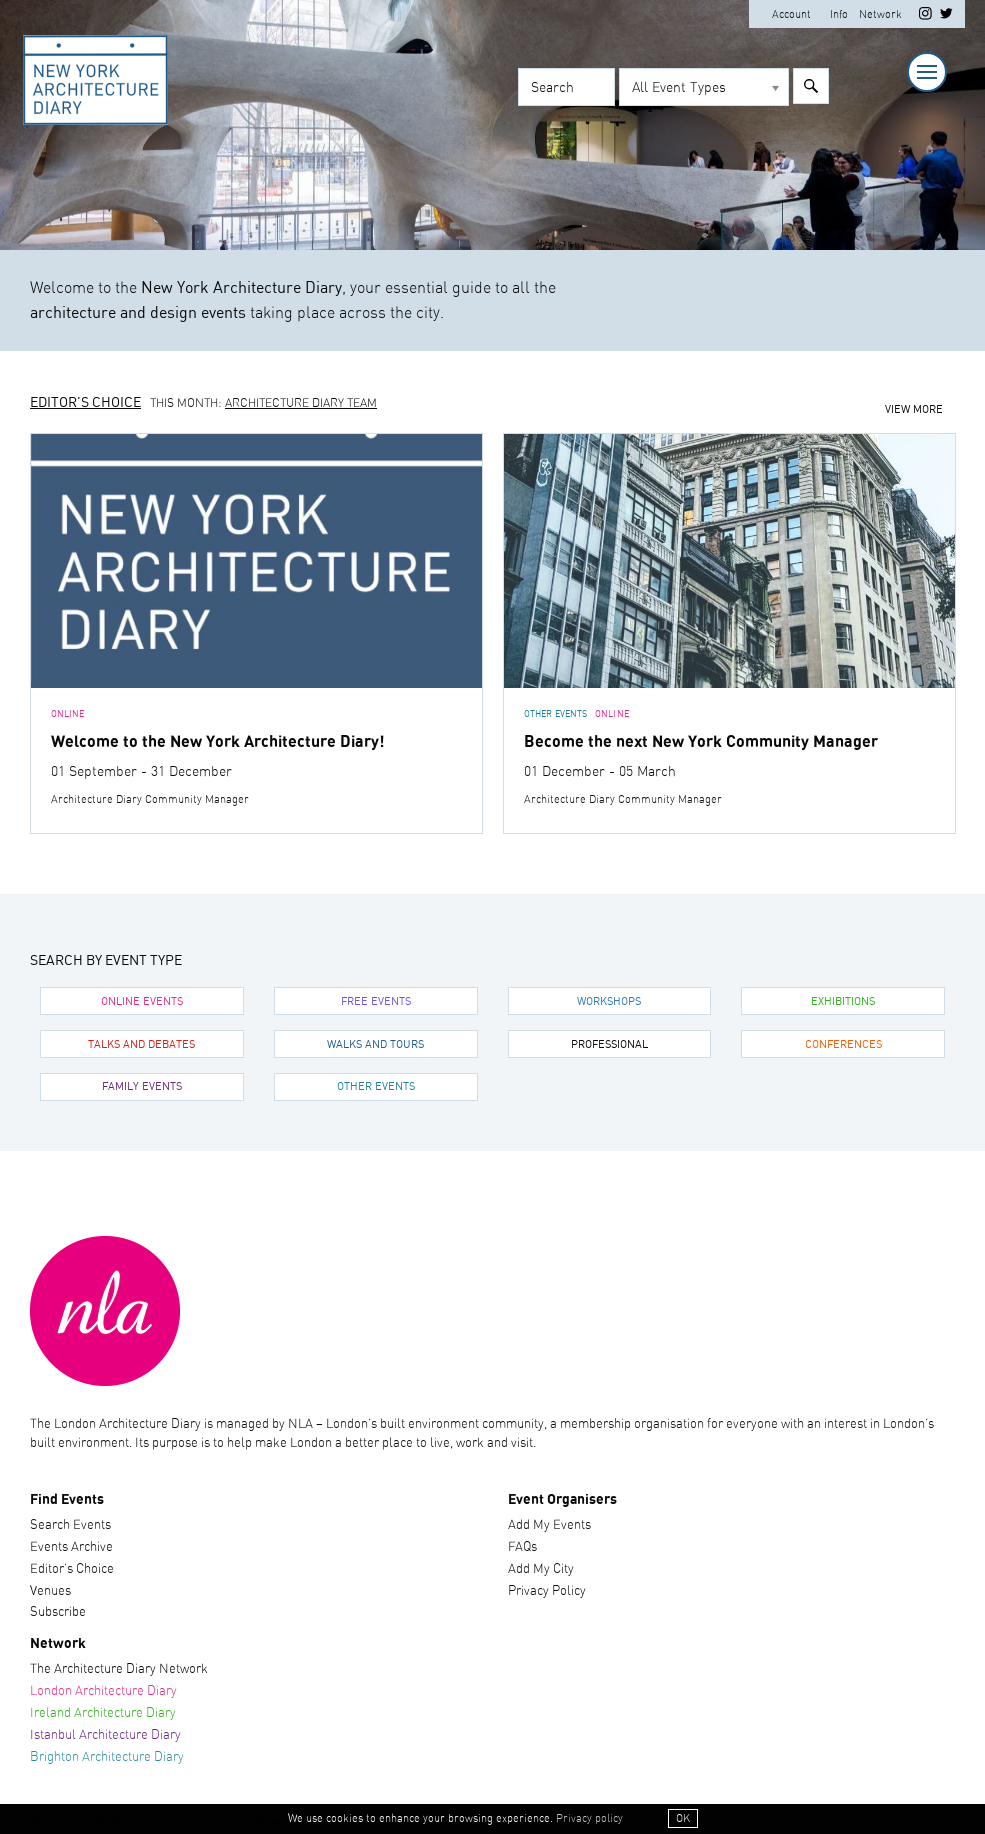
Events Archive (71, 1547)
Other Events (376, 1087)
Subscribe (58, 1612)
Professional (609, 1045)
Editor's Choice (85, 403)
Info (839, 14)
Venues (50, 1591)
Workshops (609, 1002)
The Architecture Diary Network (119, 1669)
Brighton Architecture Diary (107, 1757)
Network (880, 14)
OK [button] (683, 1818)
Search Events (70, 1525)
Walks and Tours (375, 1045)
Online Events (142, 1002)
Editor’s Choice (72, 1569)
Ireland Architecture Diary (103, 1713)
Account (791, 14)
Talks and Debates (141, 1045)
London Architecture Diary (103, 1691)
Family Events (142, 1087)
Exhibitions (843, 1002)
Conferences (843, 1045)
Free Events (376, 1002)
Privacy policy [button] (589, 1818)
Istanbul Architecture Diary (105, 1735)
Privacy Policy (547, 1591)
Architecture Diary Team (301, 403)
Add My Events (549, 1525)
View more (914, 410)
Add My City (541, 1569)
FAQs (522, 1547)
